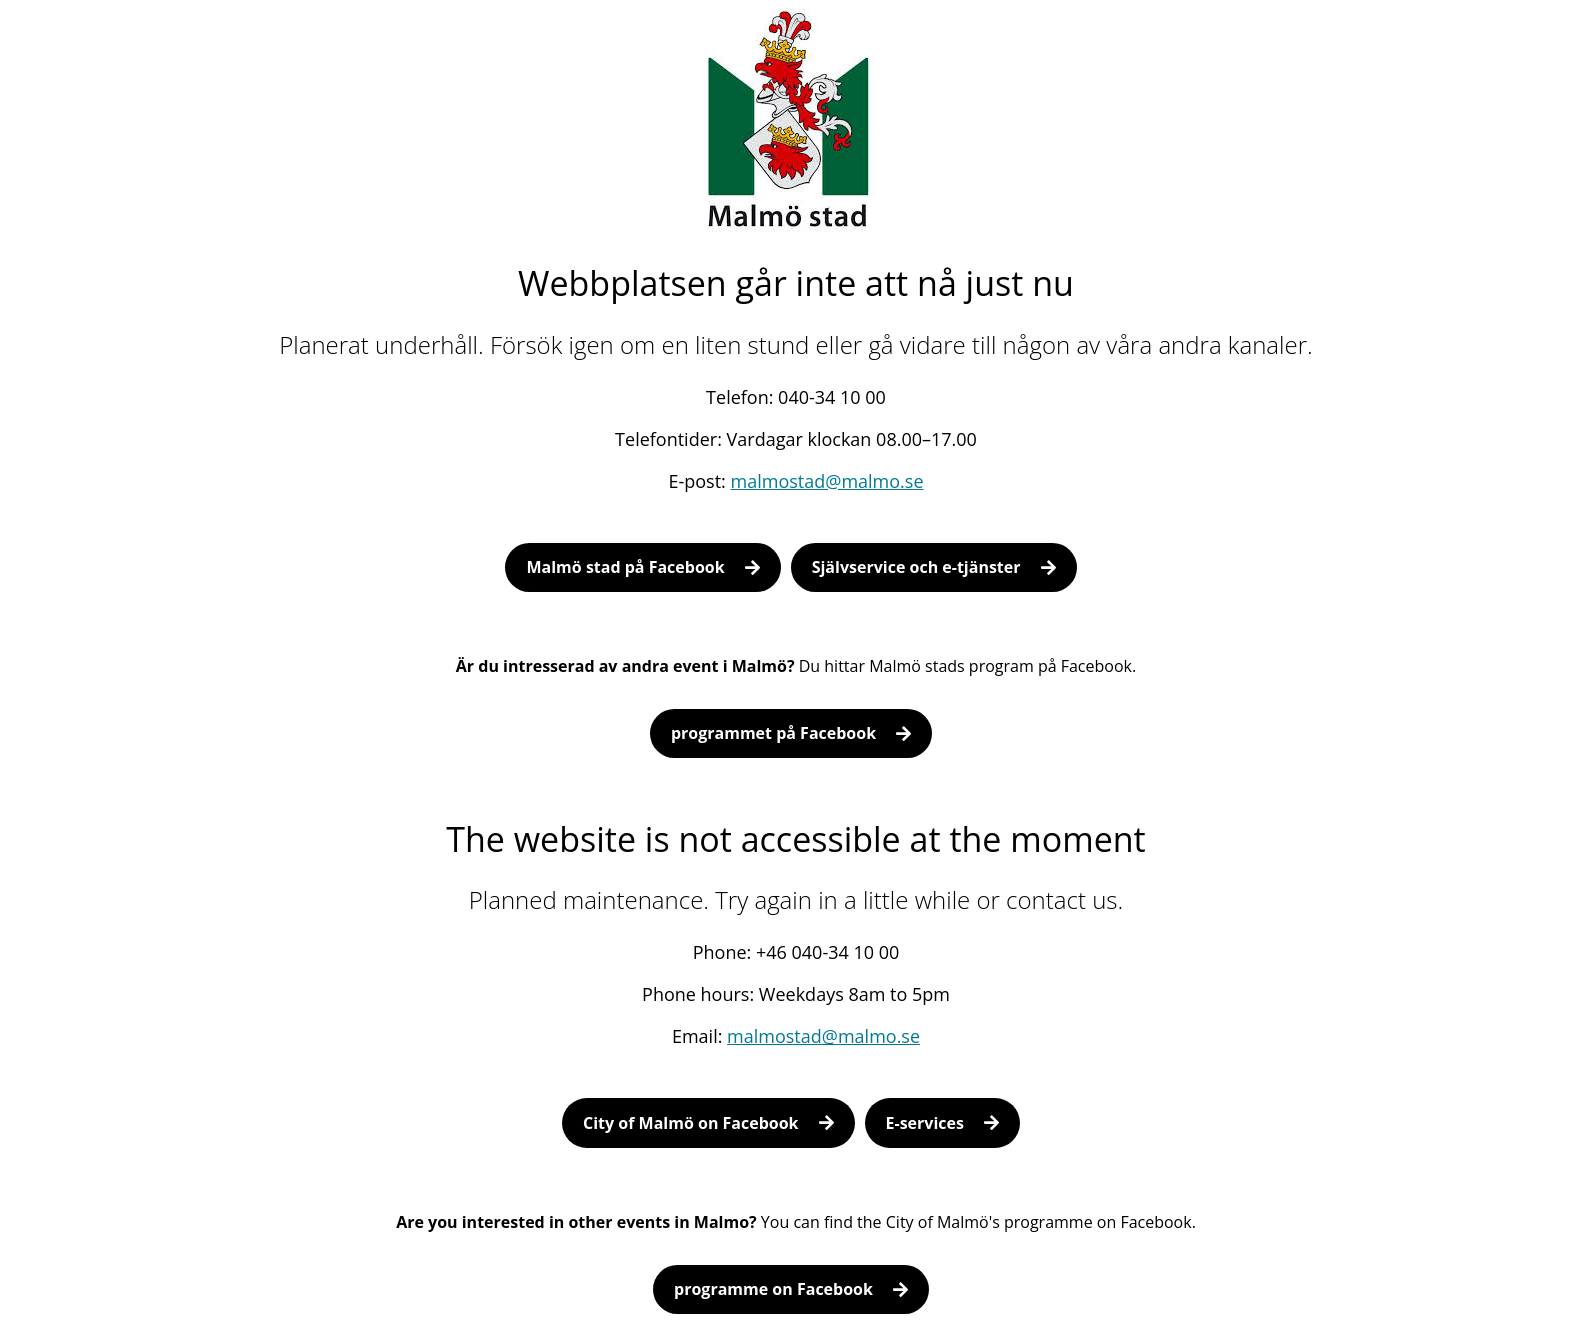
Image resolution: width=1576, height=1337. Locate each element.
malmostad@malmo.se (827, 481)
